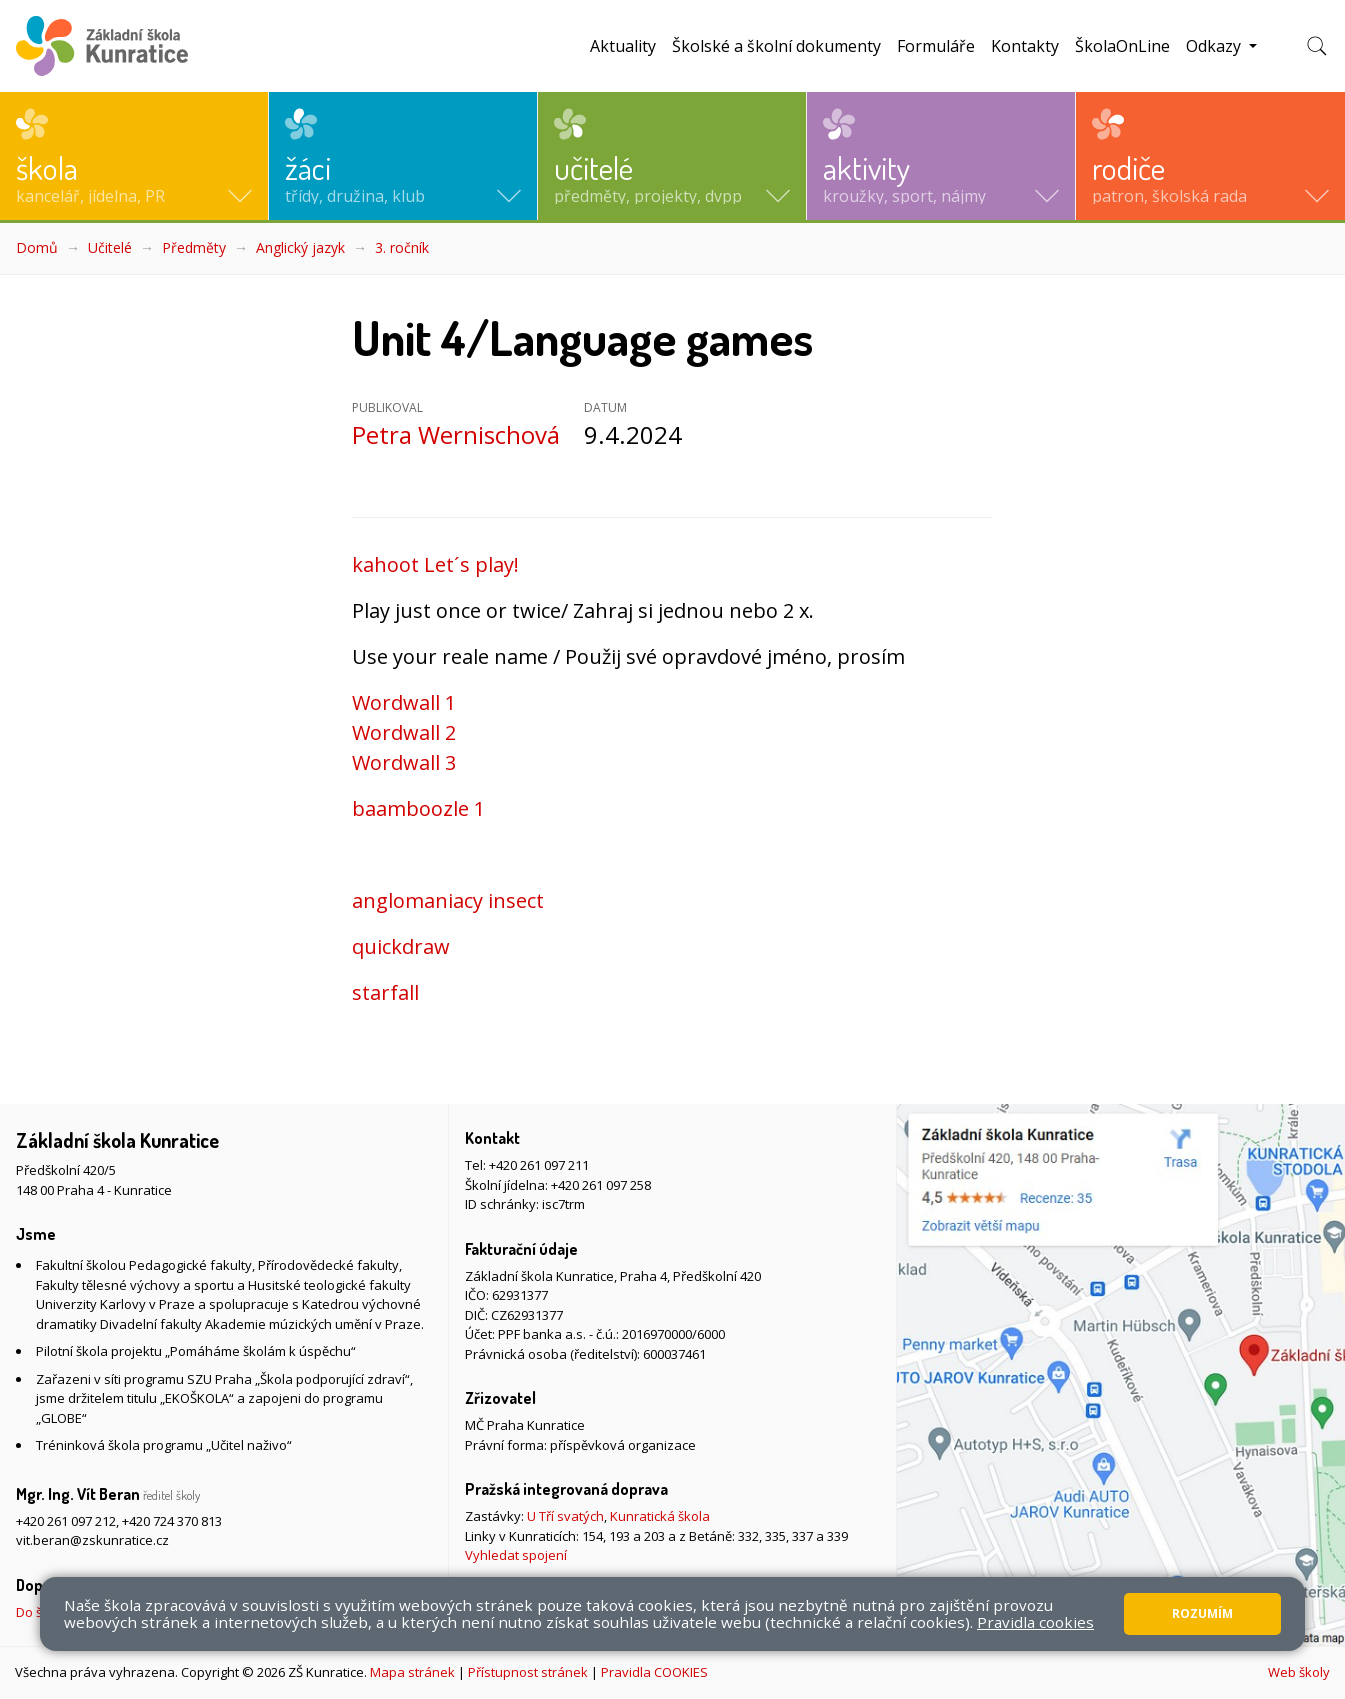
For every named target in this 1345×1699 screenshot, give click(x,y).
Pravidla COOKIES (654, 1672)
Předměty (194, 247)
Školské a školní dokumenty (776, 46)
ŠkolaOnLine (1122, 46)
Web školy (1299, 1672)
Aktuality (623, 46)
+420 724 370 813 (172, 1521)
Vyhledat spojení (516, 1555)
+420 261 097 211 (539, 1165)
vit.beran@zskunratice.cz (92, 1540)
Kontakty (1025, 46)
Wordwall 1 (404, 702)
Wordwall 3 (404, 762)
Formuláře (936, 46)
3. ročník (402, 247)
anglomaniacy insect (448, 900)
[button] (134, 156)
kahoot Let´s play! (435, 564)
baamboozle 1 (418, 808)
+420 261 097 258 (601, 1185)
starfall (385, 992)
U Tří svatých (565, 1516)
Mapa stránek (412, 1672)
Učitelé (110, 247)
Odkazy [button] (1215, 46)
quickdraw (401, 946)
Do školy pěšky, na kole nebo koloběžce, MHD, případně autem (204, 1612)
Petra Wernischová (456, 434)
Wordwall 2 (404, 732)
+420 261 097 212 (66, 1521)
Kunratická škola (660, 1516)
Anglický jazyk (300, 247)
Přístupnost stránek (528, 1672)
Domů (37, 247)
